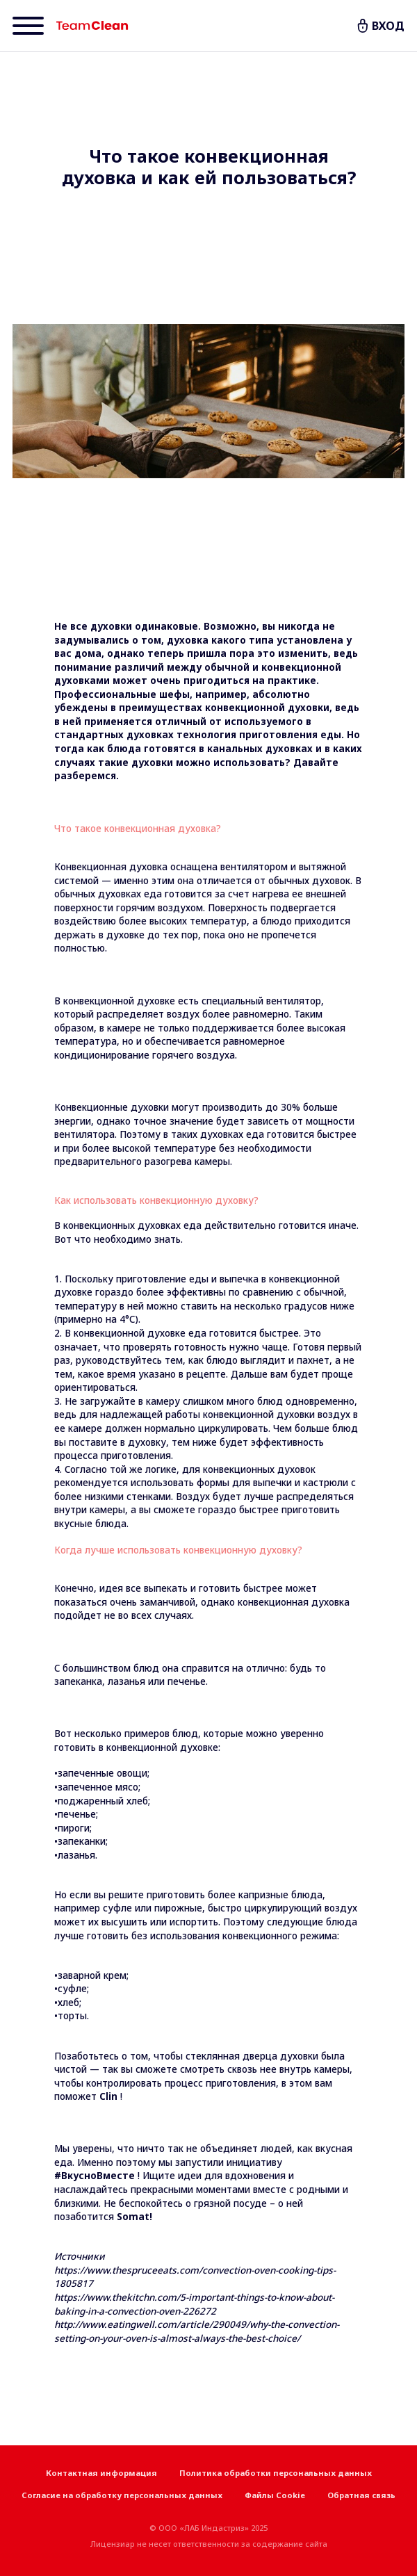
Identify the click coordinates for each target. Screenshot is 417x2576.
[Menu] (28, 25)
